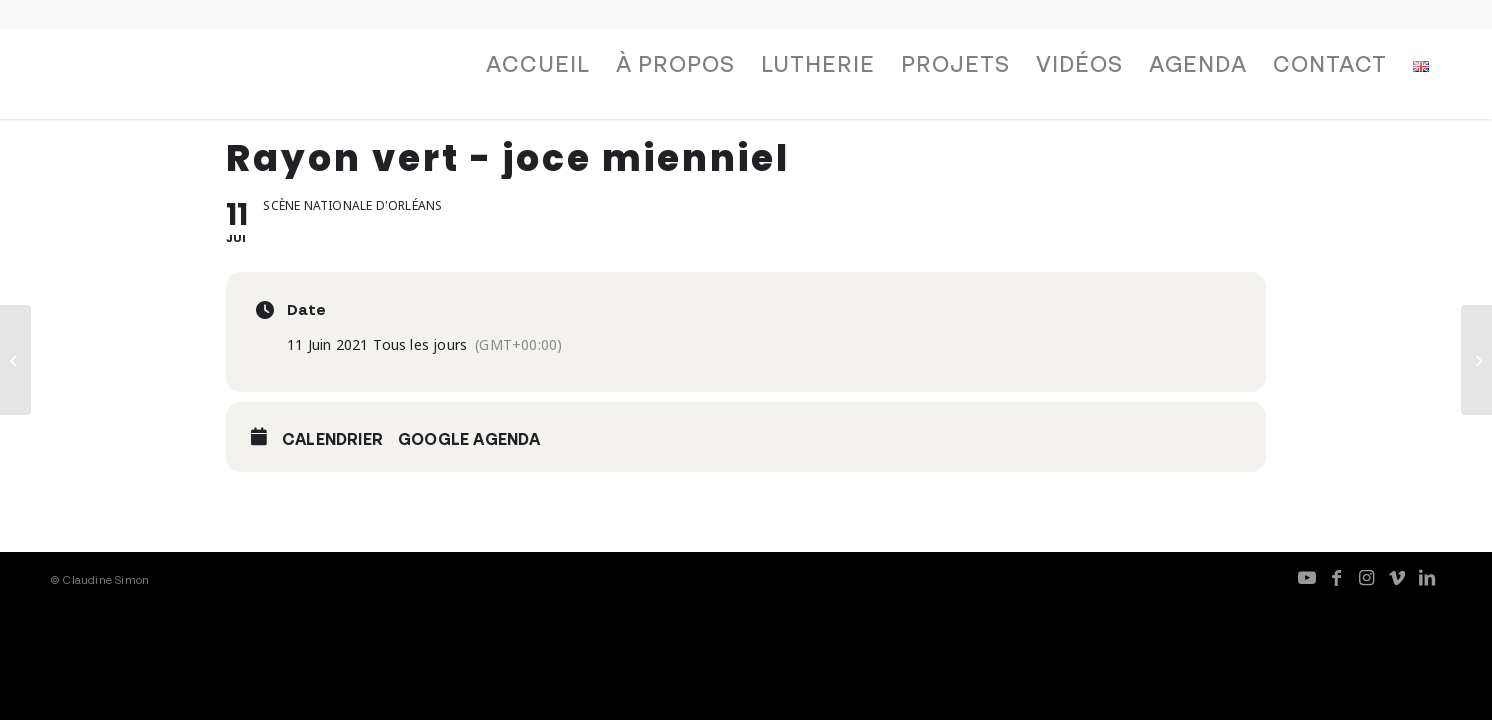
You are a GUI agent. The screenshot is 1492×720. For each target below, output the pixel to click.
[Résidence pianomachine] (1476, 360)
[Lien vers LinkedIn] (1427, 577)
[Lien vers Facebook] (1337, 577)
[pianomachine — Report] (15, 360)
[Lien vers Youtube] (1307, 577)
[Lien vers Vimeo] (1397, 577)
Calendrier (332, 439)
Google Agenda (469, 439)
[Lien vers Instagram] (1367, 577)
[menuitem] (538, 69)
